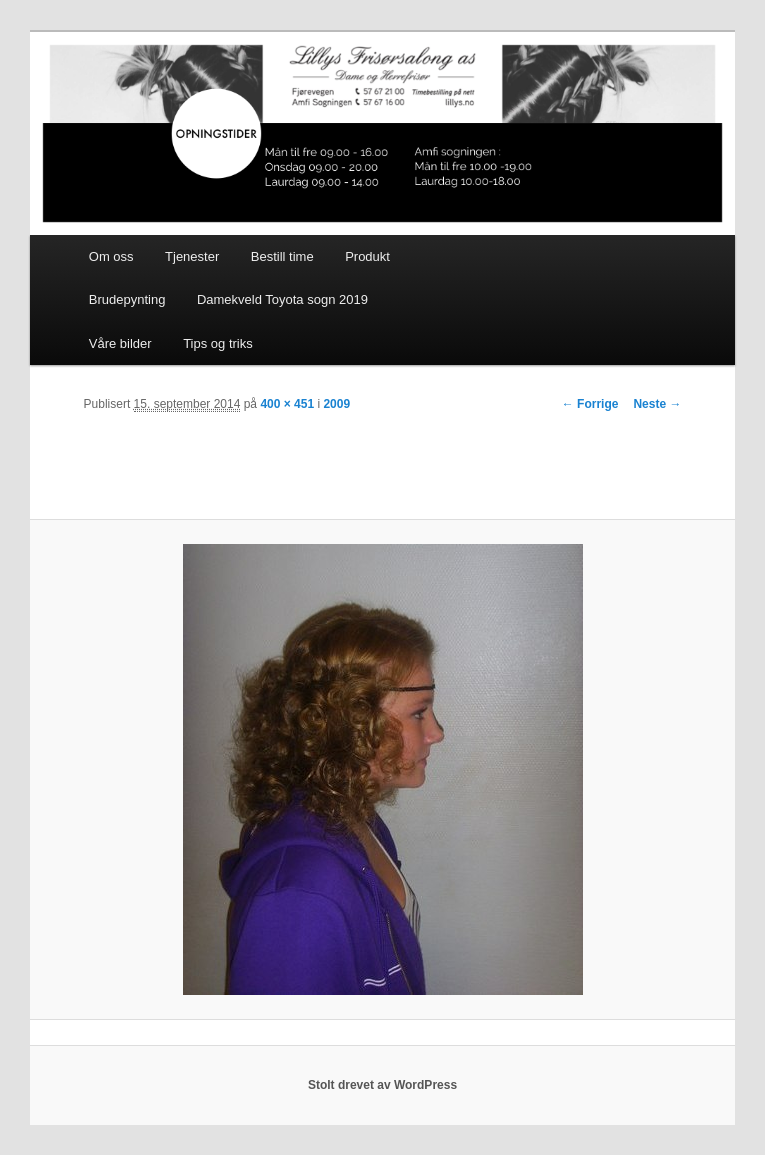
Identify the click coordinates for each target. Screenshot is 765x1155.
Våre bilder (120, 343)
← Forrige (590, 404)
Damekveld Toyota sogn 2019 (282, 299)
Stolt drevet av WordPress (382, 1085)
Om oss (111, 256)
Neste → (657, 404)
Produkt (367, 256)
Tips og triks (218, 343)
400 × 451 (287, 404)
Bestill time (282, 256)
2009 (336, 404)
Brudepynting (127, 299)
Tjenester (192, 256)
